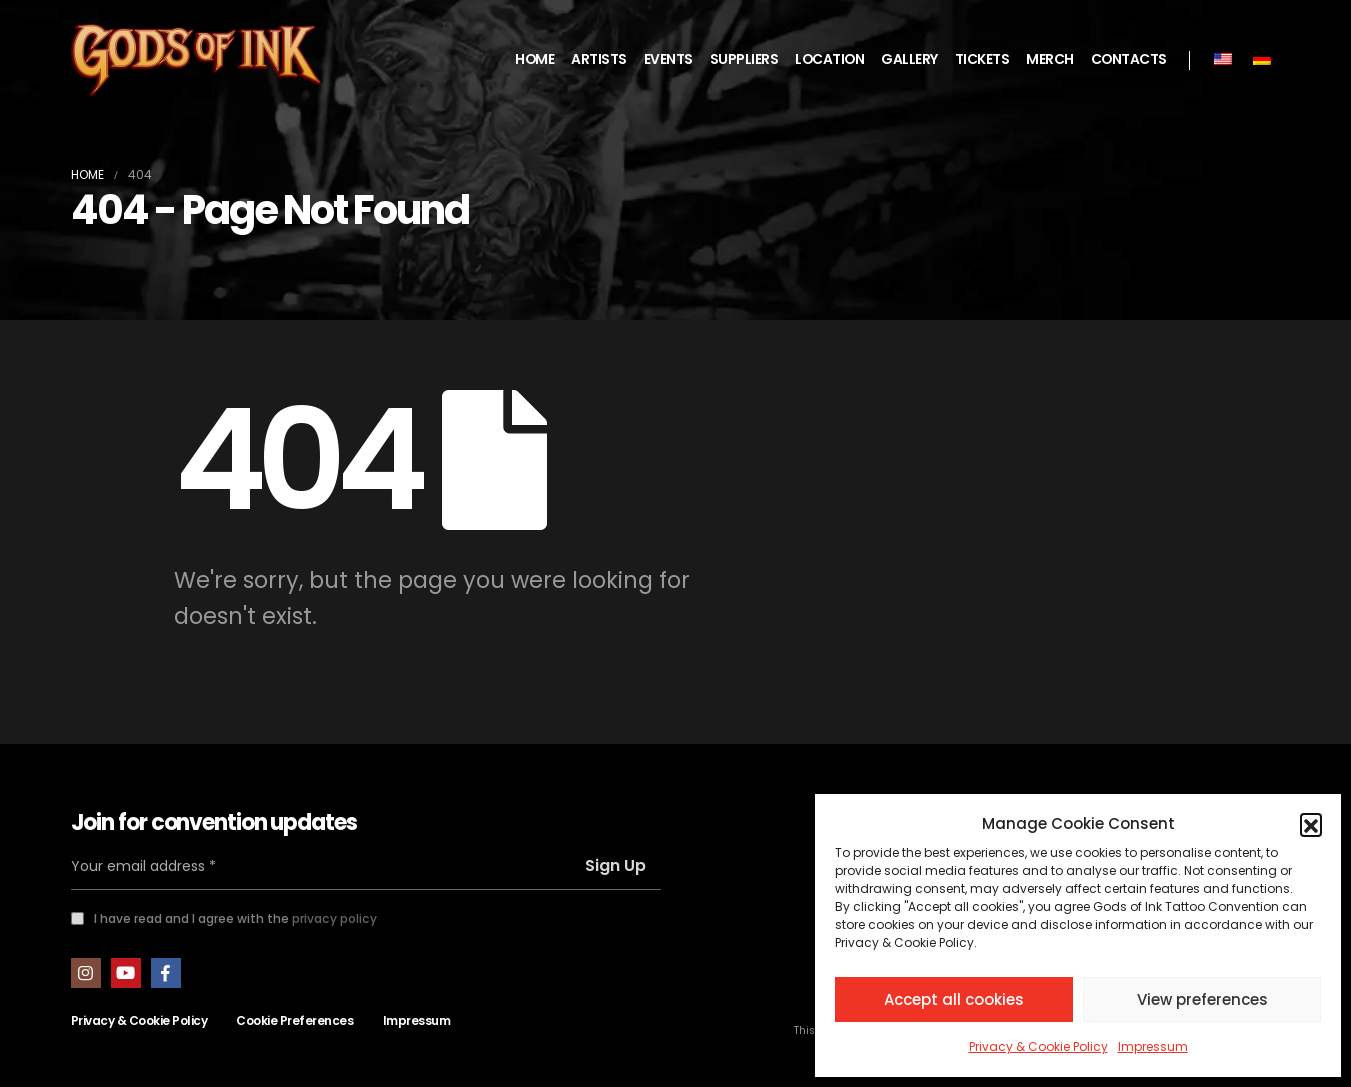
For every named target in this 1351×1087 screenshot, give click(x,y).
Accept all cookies (954, 999)
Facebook (166, 973)
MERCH (1050, 59)
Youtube (126, 973)
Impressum (1153, 1046)
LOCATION (829, 59)
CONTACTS (1129, 59)
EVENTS (668, 59)
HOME (534, 59)
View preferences (1202, 999)
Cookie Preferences (294, 1020)
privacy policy (334, 918)
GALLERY (909, 59)
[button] (1311, 824)
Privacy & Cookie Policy (1038, 1046)
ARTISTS (599, 59)
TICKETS (982, 59)
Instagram (86, 973)
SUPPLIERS (744, 59)
